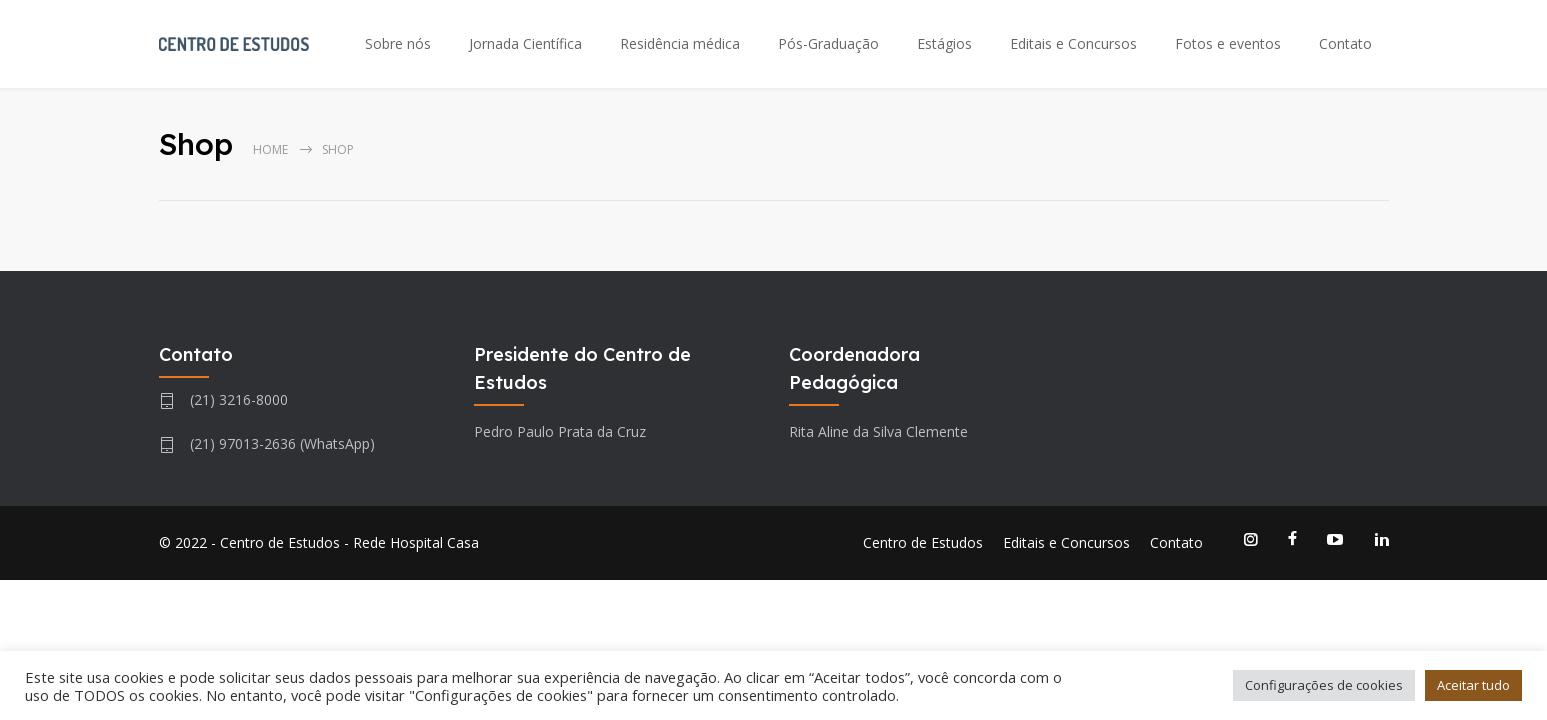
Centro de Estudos (923, 542)
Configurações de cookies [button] (1324, 685)
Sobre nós (398, 43)
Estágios (944, 43)
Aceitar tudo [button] (1473, 685)
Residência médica (680, 43)
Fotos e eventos (1228, 43)
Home (270, 149)
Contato (1345, 43)
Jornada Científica (525, 43)
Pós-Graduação (828, 43)
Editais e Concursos (1073, 43)
